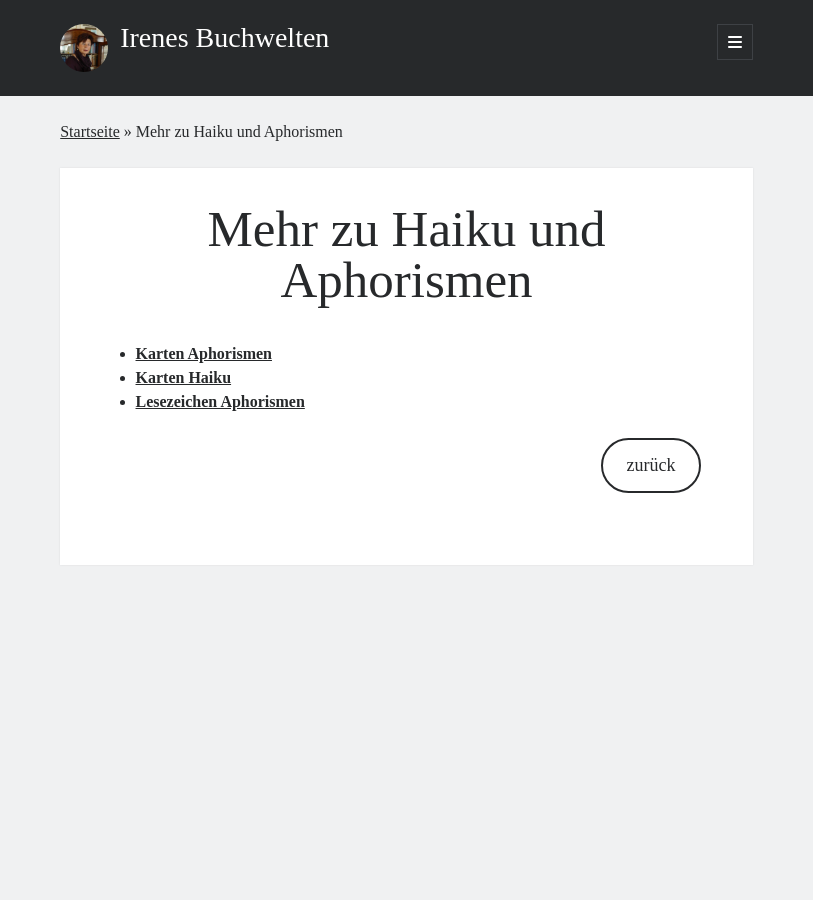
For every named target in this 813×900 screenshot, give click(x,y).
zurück (651, 465)
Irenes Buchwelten (224, 37)
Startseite (90, 131)
